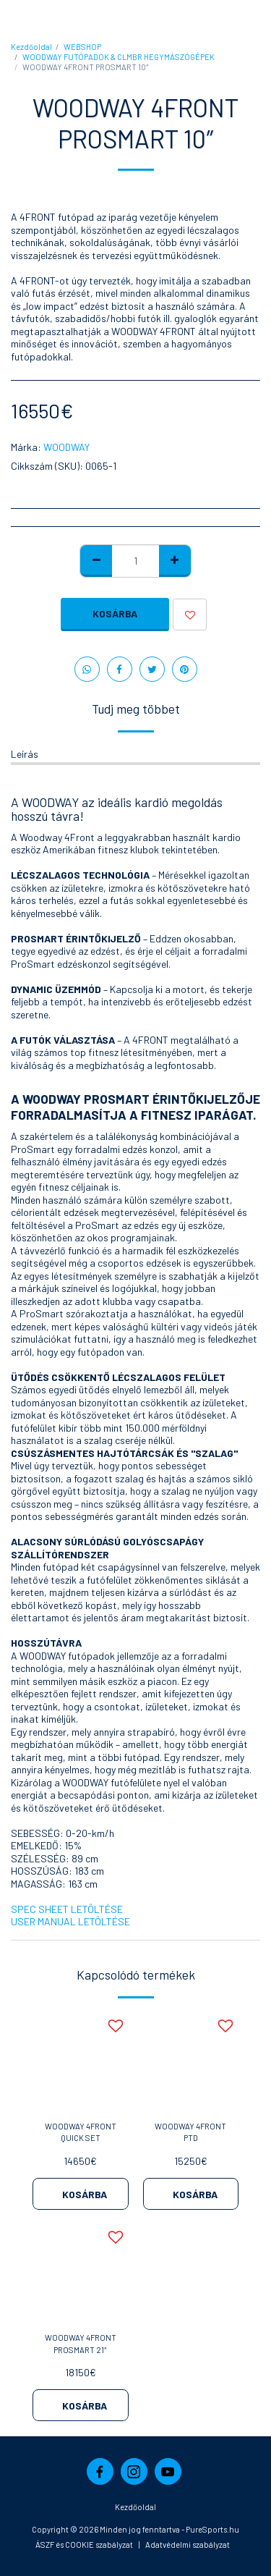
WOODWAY (66, 447)
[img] (81, 2061)
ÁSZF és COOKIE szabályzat (84, 2544)
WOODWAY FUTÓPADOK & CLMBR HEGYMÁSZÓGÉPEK (118, 57)
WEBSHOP (82, 46)
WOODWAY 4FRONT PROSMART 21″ (80, 2344)
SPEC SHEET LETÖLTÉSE (67, 1909)
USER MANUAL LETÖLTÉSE (70, 1921)
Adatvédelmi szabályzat (187, 2544)
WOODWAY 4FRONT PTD (190, 2132)
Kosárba (115, 613)
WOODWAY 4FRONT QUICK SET (80, 2132)
